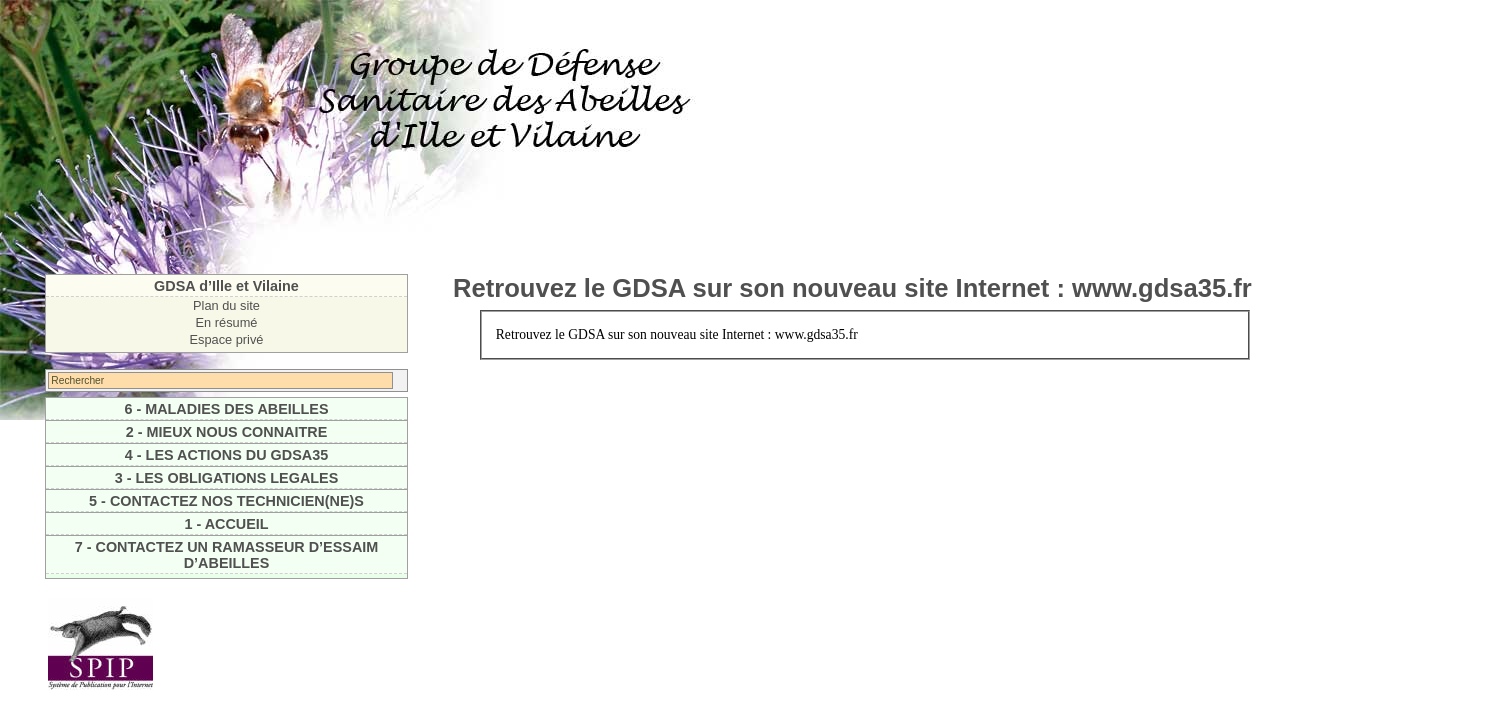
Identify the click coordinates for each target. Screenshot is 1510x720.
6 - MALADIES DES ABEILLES (226, 409)
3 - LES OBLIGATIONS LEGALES (227, 478)
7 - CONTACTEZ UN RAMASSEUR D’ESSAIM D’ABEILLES (227, 555)
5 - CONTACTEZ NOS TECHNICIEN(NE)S (226, 501)
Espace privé (227, 339)
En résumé (227, 322)
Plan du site (226, 305)
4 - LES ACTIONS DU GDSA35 (226, 455)
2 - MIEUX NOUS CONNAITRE (226, 432)
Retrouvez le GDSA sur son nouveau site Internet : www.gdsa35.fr (852, 288)
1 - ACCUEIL (226, 524)
